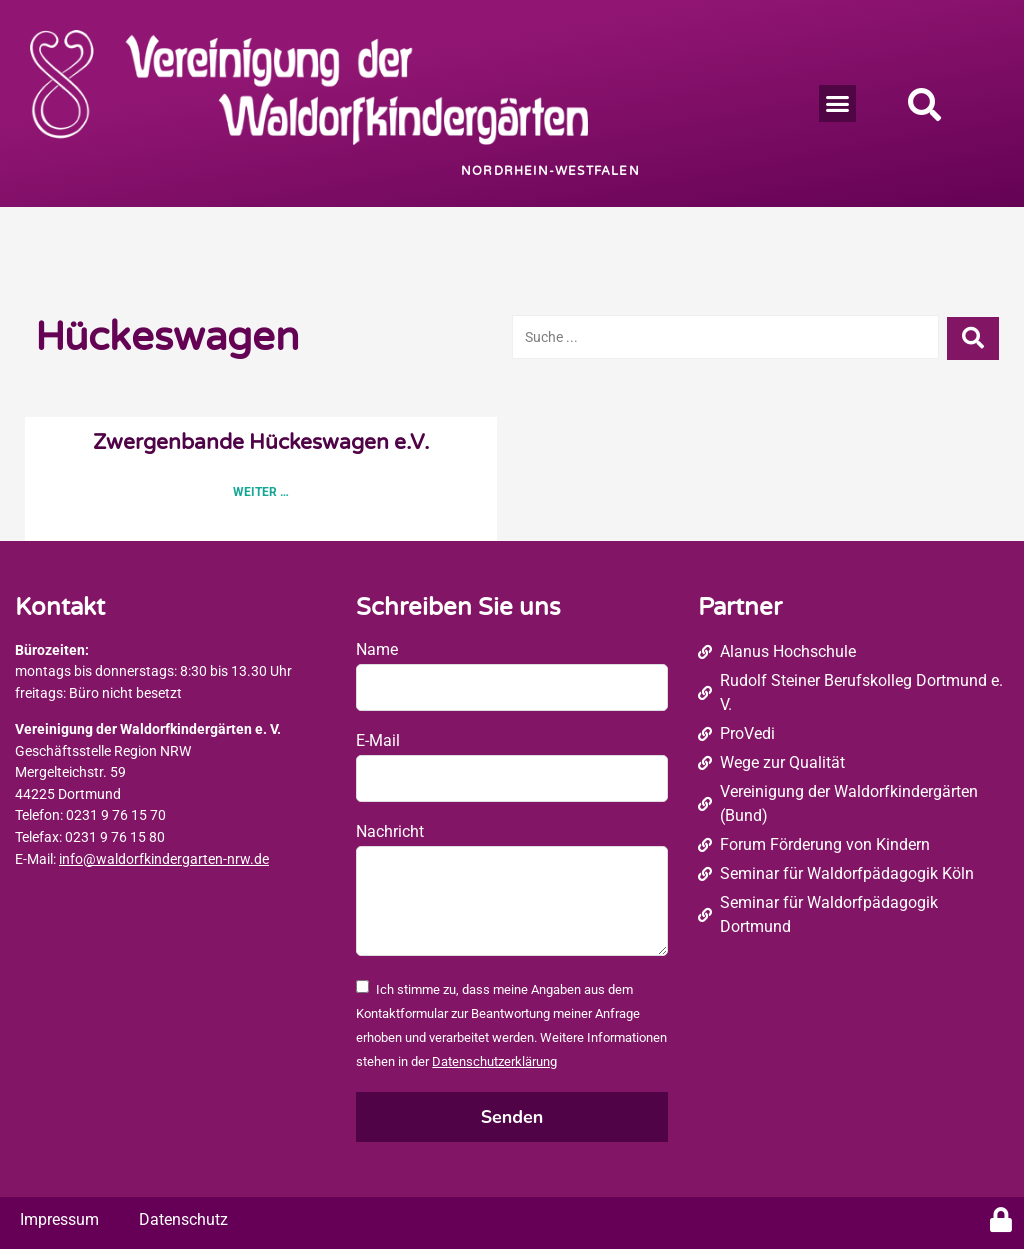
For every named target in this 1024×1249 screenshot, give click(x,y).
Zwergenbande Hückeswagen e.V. (261, 442)
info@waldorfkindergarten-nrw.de (164, 859)
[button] (838, 104)
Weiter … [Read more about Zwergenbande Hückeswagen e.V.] (261, 492)
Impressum (59, 1219)
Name (377, 649)
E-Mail (378, 740)
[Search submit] (973, 337)
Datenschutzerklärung (494, 1061)
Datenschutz (183, 1219)
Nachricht (390, 831)
